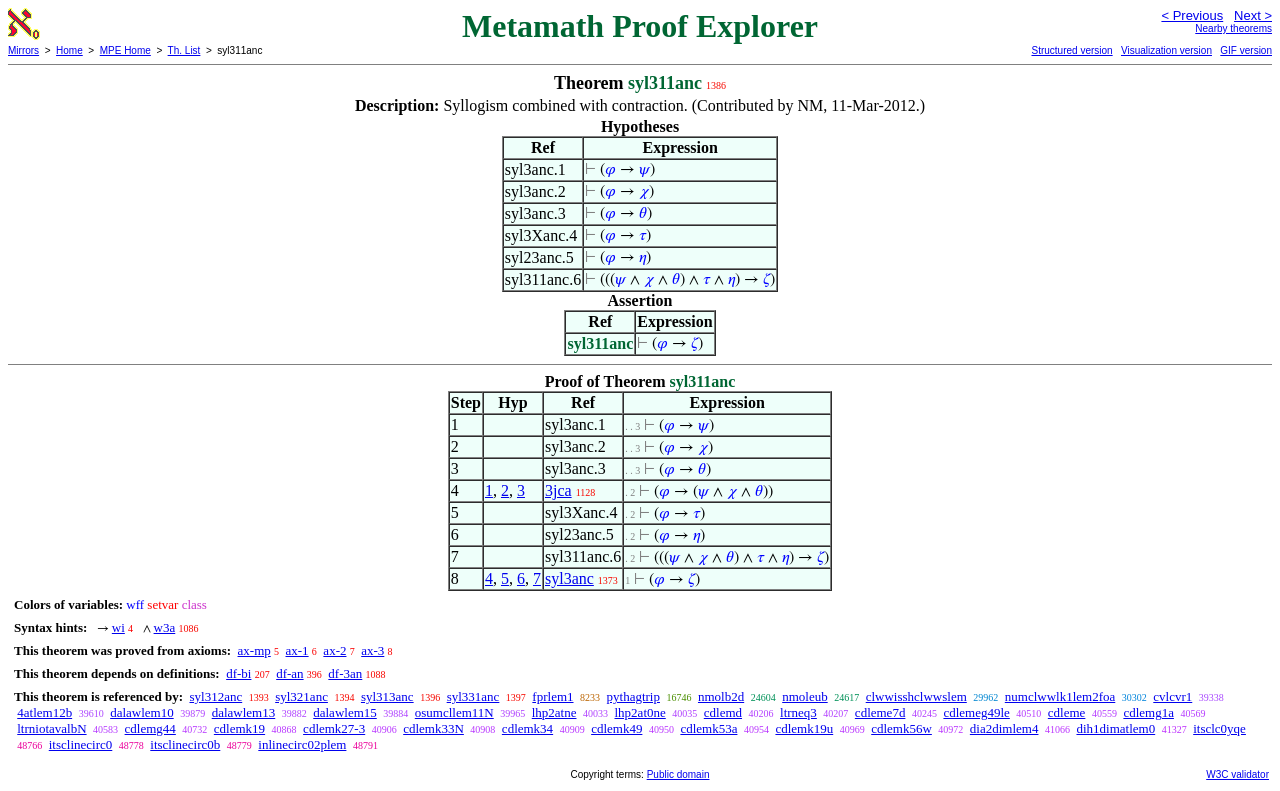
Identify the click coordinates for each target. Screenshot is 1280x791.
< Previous (1192, 15)
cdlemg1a (1148, 712)
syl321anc (301, 696)
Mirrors (23, 50)
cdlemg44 (150, 728)
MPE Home (125, 50)
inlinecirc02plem (302, 744)
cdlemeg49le (976, 712)
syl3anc (569, 578)
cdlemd (723, 712)
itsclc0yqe (1219, 728)
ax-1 (297, 650)
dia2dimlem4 (1004, 728)
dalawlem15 (345, 712)
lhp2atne (554, 712)
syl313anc (387, 696)
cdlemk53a (708, 728)
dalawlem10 (142, 712)
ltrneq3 (798, 712)
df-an (289, 673)
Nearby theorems (1233, 28)
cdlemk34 (527, 728)
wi (118, 627)
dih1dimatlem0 (1115, 728)
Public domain (678, 774)
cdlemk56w (901, 728)
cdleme (1067, 712)
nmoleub (805, 696)
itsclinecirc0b (185, 744)
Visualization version (1166, 50)
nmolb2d (721, 696)
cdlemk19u (804, 728)
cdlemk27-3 (334, 728)
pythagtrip (633, 696)
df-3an (345, 673)
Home (69, 50)
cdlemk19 (239, 728)
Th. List (184, 50)
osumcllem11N (454, 712)
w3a (165, 627)
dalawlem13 (244, 712)
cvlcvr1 (1172, 696)
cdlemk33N (433, 728)
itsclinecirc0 (81, 744)
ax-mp (254, 650)
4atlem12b (44, 712)
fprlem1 (552, 696)
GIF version (1246, 50)
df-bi (238, 673)
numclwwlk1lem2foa (1060, 696)
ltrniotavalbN (51, 728)
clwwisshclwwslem (916, 696)
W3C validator (1237, 774)
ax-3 (372, 650)
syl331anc (473, 696)
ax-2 (334, 650)
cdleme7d (880, 712)
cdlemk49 (616, 728)
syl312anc (215, 696)
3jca (558, 490)
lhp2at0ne (640, 712)
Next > (1253, 15)
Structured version (1071, 50)
